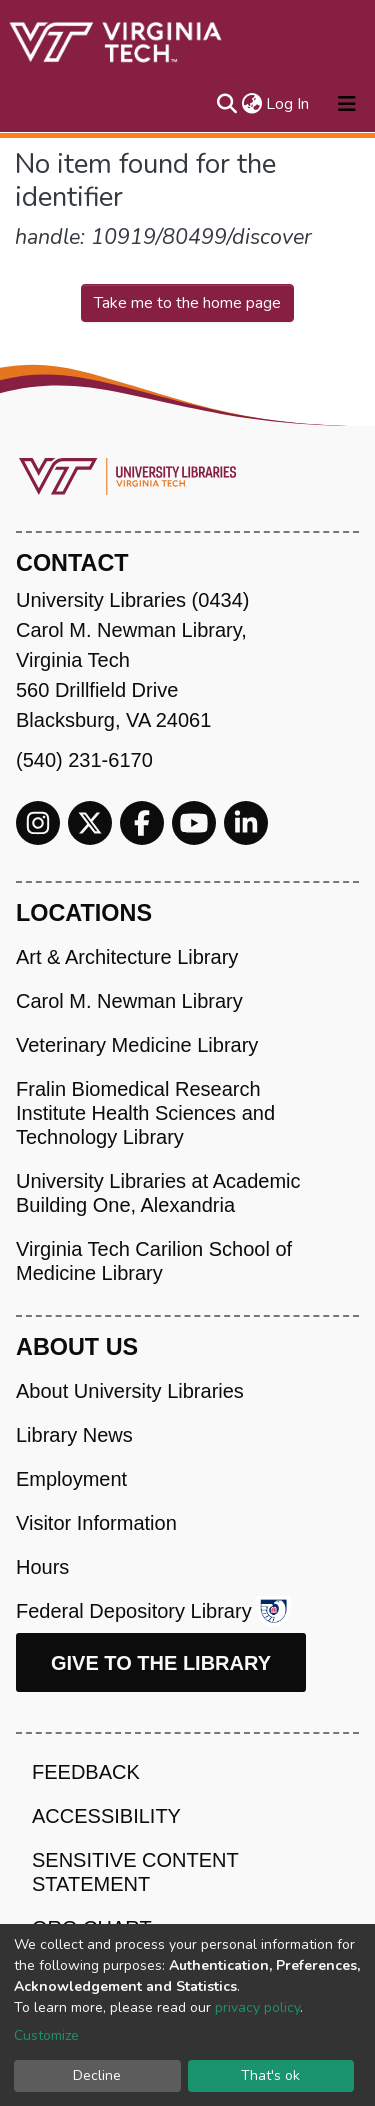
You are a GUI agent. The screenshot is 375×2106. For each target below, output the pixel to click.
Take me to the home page (187, 303)
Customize (46, 2035)
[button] (251, 104)
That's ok (270, 2075)
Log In (288, 104)
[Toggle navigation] (347, 104)
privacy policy (257, 2007)
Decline (97, 2075)
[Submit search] (226, 104)
